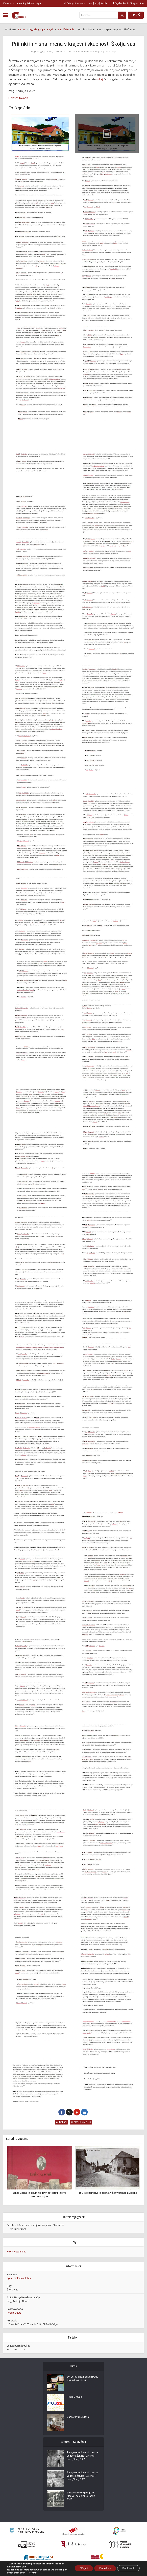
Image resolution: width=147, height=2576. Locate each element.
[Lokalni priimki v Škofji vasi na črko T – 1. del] (40, 1828)
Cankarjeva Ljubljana (78, 2417)
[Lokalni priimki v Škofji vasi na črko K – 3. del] (40, 853)
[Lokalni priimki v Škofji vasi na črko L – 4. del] (40, 1150)
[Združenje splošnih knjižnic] (97, 2558)
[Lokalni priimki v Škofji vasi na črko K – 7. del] (40, 938)
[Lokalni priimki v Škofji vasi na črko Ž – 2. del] (40, 2082)
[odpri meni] (5, 15)
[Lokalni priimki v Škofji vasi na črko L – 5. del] (107, 1150)
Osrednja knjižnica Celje (103, 51)
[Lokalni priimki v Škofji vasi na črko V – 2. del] (40, 1955)
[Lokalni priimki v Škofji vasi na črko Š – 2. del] (107, 1743)
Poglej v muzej (74, 2396)
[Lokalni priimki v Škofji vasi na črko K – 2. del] (107, 811)
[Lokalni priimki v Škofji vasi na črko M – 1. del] (40, 1192)
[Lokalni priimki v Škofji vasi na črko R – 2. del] (107, 1531)
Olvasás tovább (18, 98)
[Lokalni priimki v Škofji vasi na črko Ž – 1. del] (107, 2040)
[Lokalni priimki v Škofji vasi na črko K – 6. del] (107, 896)
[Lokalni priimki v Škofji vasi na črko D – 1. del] (40, 387)
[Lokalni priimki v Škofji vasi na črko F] (40, 472)
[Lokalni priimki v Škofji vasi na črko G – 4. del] (40, 557)
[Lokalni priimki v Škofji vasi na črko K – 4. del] (107, 853)
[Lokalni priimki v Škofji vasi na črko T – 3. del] (40, 1870)
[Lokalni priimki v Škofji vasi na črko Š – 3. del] (40, 1785)
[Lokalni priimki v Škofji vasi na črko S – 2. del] (40, 1658)
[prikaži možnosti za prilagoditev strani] (74, 3)
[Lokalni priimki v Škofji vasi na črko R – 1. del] (40, 1531)
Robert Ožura (14, 2312)
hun (107, 3)
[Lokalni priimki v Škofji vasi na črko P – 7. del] (40, 1489)
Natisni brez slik (81, 2122)
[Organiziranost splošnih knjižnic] (73, 2531)
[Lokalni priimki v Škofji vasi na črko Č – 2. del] (107, 345)
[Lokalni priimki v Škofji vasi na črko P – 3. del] (40, 1404)
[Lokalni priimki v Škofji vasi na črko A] (40, 175)
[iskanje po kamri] (98, 15)
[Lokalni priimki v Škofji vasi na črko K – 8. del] (107, 938)
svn (90, 3)
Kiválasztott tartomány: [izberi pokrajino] (22, 3)
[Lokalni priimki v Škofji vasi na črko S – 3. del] (107, 1658)
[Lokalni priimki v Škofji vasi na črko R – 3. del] (40, 1574)
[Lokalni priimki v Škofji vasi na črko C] (107, 303)
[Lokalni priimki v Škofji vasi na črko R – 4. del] (107, 1574)
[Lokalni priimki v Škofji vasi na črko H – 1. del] (40, 599)
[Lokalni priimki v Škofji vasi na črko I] (107, 642)
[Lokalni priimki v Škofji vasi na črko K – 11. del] (40, 1023)
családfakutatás (22, 2278)
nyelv (9, 2278)
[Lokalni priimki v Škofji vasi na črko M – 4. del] (107, 1235)
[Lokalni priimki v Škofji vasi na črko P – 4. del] (107, 1404)
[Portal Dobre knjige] (38, 2558)
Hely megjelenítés (16, 2251)
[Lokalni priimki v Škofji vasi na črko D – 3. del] (40, 430)
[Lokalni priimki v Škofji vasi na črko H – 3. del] (40, 642)
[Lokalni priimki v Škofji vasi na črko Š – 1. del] (40, 1743)
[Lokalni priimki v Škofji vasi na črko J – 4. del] (107, 726)
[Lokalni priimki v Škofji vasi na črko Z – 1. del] (107, 1997)
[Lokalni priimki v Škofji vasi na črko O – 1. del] (40, 1319)
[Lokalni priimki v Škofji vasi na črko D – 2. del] (107, 387)
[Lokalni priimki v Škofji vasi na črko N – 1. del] (40, 1277)
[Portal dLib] (26, 2544)
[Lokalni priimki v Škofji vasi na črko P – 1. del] (40, 1362)
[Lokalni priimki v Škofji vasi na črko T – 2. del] (107, 1828)
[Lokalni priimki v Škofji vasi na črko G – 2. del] (40, 514)
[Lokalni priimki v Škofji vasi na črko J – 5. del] (40, 769)
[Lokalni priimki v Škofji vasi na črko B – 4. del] (40, 260)
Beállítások (128, 2568)
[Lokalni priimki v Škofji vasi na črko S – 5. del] (107, 1701)
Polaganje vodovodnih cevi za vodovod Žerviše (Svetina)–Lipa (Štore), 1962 (82, 2455)
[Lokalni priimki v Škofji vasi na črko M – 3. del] (40, 1235)
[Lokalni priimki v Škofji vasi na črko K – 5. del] (40, 896)
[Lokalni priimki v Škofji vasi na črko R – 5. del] (40, 1616)
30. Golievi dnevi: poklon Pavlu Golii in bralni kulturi (82, 2378)
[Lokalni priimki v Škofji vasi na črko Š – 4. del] (107, 1785)
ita (102, 3)
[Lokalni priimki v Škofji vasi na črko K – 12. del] (107, 1023)
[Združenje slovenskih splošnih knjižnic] (74, 2544)
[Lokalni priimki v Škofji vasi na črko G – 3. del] (107, 514)
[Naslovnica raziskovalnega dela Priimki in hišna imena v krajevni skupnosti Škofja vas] (40, 133)
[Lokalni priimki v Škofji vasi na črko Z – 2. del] (40, 2040)
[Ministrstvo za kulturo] (27, 2531)
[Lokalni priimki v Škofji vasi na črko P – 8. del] (107, 1489)
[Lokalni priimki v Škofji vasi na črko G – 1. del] (107, 472)
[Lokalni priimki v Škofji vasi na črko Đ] (107, 430)
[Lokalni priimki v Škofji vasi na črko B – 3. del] (107, 218)
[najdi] (122, 15)
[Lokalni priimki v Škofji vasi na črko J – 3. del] (40, 726)
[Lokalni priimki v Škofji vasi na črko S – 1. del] (107, 1616)
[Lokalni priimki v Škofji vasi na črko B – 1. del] (107, 175)
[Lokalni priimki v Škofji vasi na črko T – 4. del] (107, 1870)
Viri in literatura (18, 2228)
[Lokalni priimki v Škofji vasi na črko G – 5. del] (107, 557)
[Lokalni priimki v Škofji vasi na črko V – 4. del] (40, 1997)
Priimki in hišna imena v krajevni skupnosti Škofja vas (35, 2225)
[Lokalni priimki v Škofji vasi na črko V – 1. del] (107, 1913)
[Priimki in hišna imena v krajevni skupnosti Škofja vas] (107, 133)
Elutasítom (105, 2568)
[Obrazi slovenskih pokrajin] (120, 2544)
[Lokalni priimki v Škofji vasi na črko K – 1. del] (40, 811)
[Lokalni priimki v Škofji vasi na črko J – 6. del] (107, 769)
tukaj (99, 79)
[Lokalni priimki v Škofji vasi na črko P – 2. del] (107, 1362)
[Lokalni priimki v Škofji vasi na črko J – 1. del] (40, 684)
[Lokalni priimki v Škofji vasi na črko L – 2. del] (40, 1108)
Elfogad (84, 2568)
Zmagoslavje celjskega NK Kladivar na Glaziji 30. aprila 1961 (81, 2496)
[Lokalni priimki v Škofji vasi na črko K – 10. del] (107, 980)
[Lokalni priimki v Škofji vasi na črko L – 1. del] (107, 1065)
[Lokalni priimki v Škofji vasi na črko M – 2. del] (107, 1192)
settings (33, 2572)
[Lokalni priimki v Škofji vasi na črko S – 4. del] (40, 1701)
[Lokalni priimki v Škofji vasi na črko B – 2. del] (40, 218)
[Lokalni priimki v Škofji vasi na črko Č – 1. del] (40, 345)
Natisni (61, 2122)
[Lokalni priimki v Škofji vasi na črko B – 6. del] (40, 303)
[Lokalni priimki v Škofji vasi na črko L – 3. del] (107, 1108)
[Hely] (136, 15)
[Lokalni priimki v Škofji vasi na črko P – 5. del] (40, 1447)
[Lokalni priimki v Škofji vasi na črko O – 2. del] (107, 1319)
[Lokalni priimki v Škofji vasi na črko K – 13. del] (40, 1065)
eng (97, 3)
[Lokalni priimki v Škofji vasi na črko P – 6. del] (107, 1447)
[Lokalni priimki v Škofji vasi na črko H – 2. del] (107, 599)
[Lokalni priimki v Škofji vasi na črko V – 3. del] (107, 1955)
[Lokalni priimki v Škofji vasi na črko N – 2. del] (107, 1277)
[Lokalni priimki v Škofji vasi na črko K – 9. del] (40, 980)
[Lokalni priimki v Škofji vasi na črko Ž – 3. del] (107, 2082)
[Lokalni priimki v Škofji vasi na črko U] (40, 1913)
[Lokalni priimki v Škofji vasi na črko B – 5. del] (107, 260)
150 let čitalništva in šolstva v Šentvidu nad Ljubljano (108, 2192)
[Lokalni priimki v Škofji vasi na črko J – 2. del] (107, 684)
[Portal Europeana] (120, 2531)
